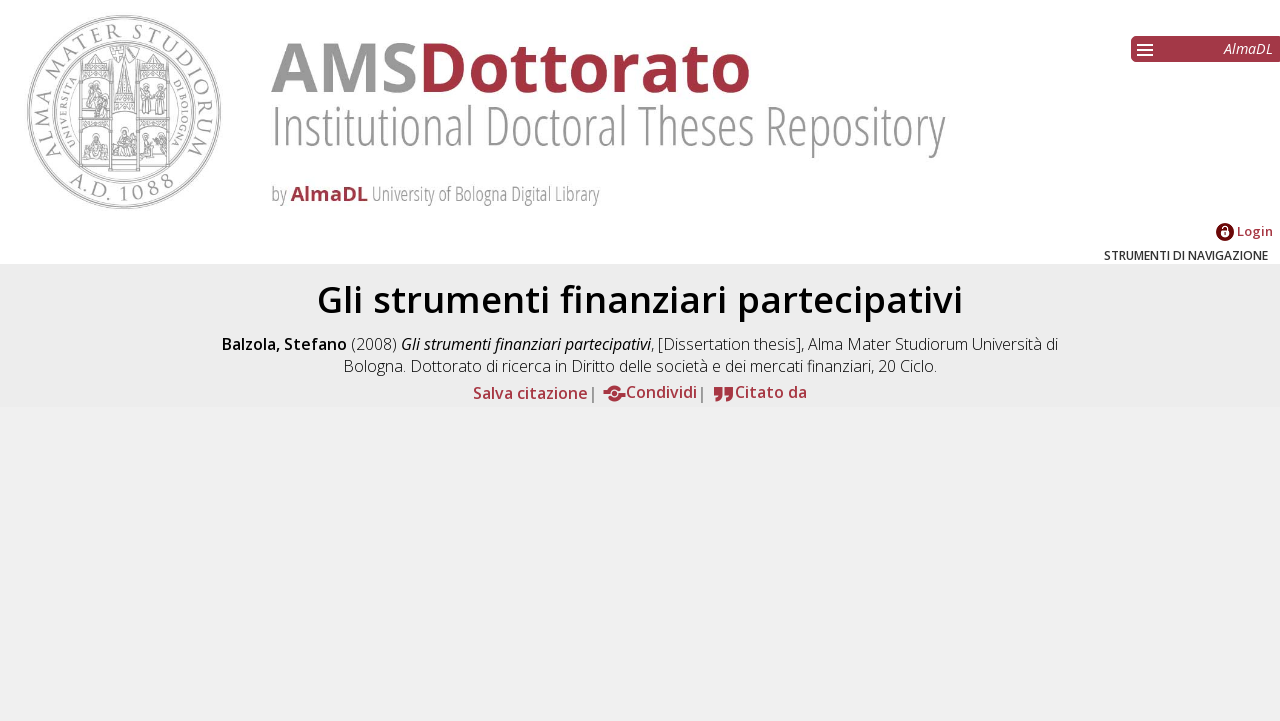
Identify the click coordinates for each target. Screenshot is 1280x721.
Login (1244, 231)
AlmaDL (1248, 48)
